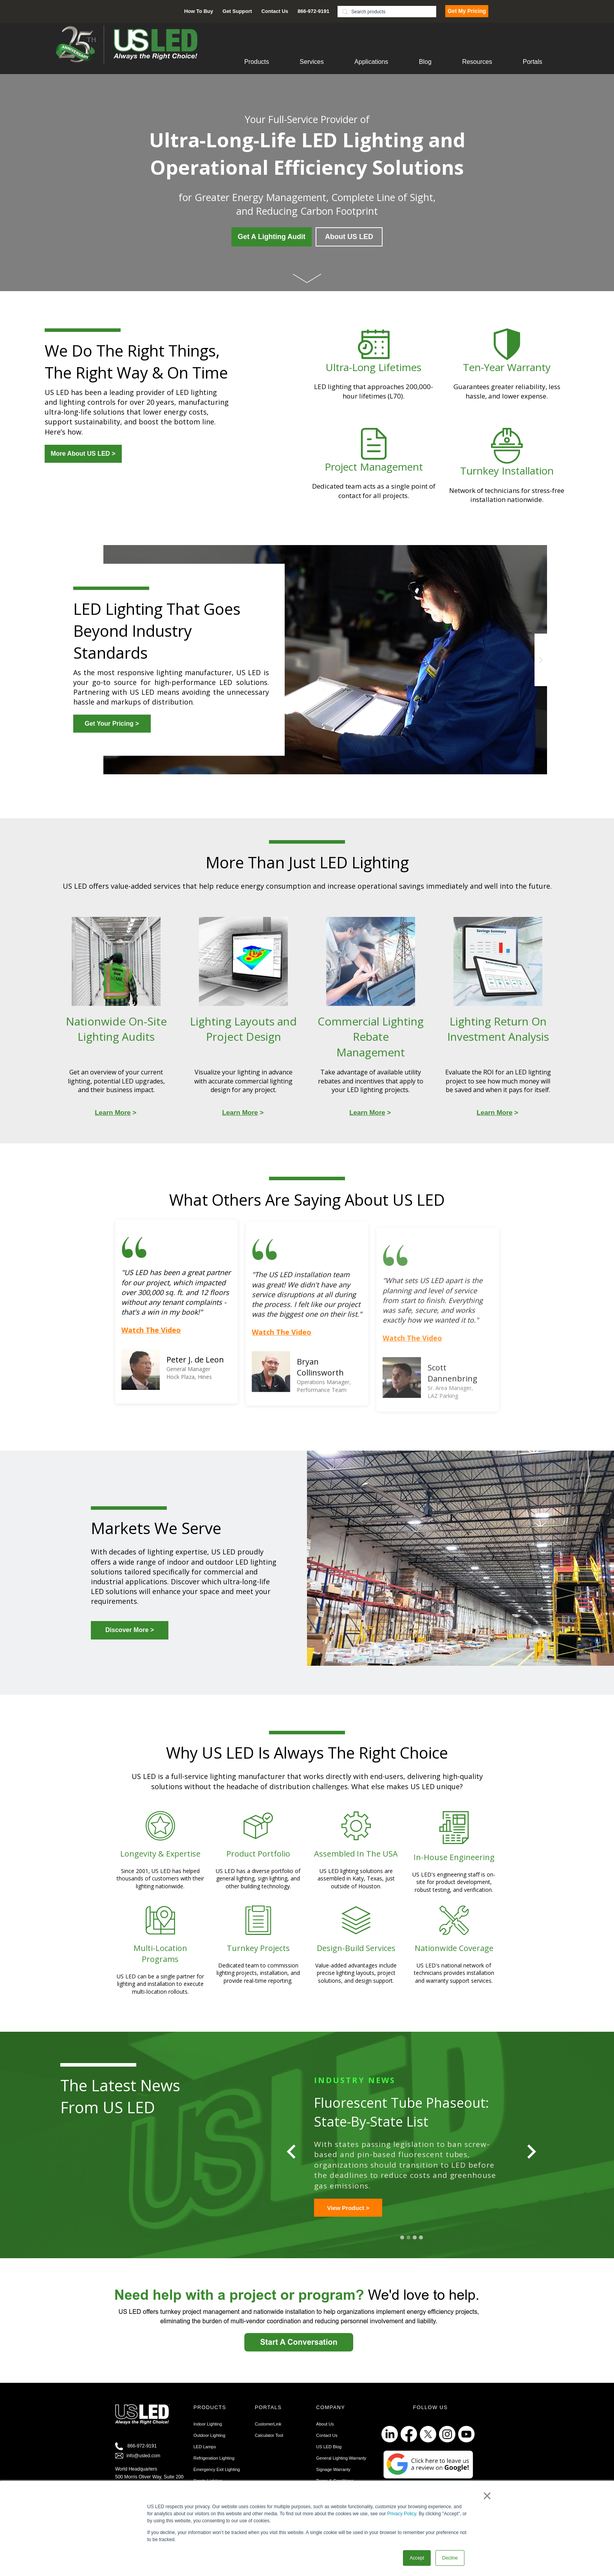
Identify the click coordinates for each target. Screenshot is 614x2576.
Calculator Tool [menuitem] (269, 2445)
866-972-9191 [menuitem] (313, 11)
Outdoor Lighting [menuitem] (209, 2445)
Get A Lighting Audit (271, 237)
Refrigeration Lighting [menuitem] (214, 2468)
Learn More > (345, 2218)
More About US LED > (83, 453)
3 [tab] (415, 2248)
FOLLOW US (430, 2417)
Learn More (113, 1112)
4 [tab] (421, 2248)
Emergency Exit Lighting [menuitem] (216, 2479)
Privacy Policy (401, 2513)
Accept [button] (417, 2558)
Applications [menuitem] (371, 61)
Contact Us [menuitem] (274, 11)
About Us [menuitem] (325, 2434)
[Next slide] (530, 2157)
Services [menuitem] (311, 61)
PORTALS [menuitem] (268, 2417)
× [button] (486, 2495)
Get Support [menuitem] (237, 11)
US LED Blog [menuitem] (328, 2457)
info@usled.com (143, 2466)
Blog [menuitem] (425, 61)
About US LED (349, 237)
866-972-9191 (142, 2456)
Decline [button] (450, 2558)
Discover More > (129, 1630)
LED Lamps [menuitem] (204, 2457)
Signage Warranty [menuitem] (333, 2479)
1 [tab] (402, 2248)
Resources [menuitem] (477, 61)
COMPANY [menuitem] (330, 2417)
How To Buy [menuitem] (198, 11)
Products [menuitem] (256, 61)
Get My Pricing (467, 11)
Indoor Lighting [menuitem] (207, 2434)
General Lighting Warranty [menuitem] (341, 2468)
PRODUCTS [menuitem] (209, 2417)
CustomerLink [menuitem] (268, 2434)
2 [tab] (408, 2248)
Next (541, 660)
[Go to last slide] (292, 2157)
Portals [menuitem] (532, 61)
